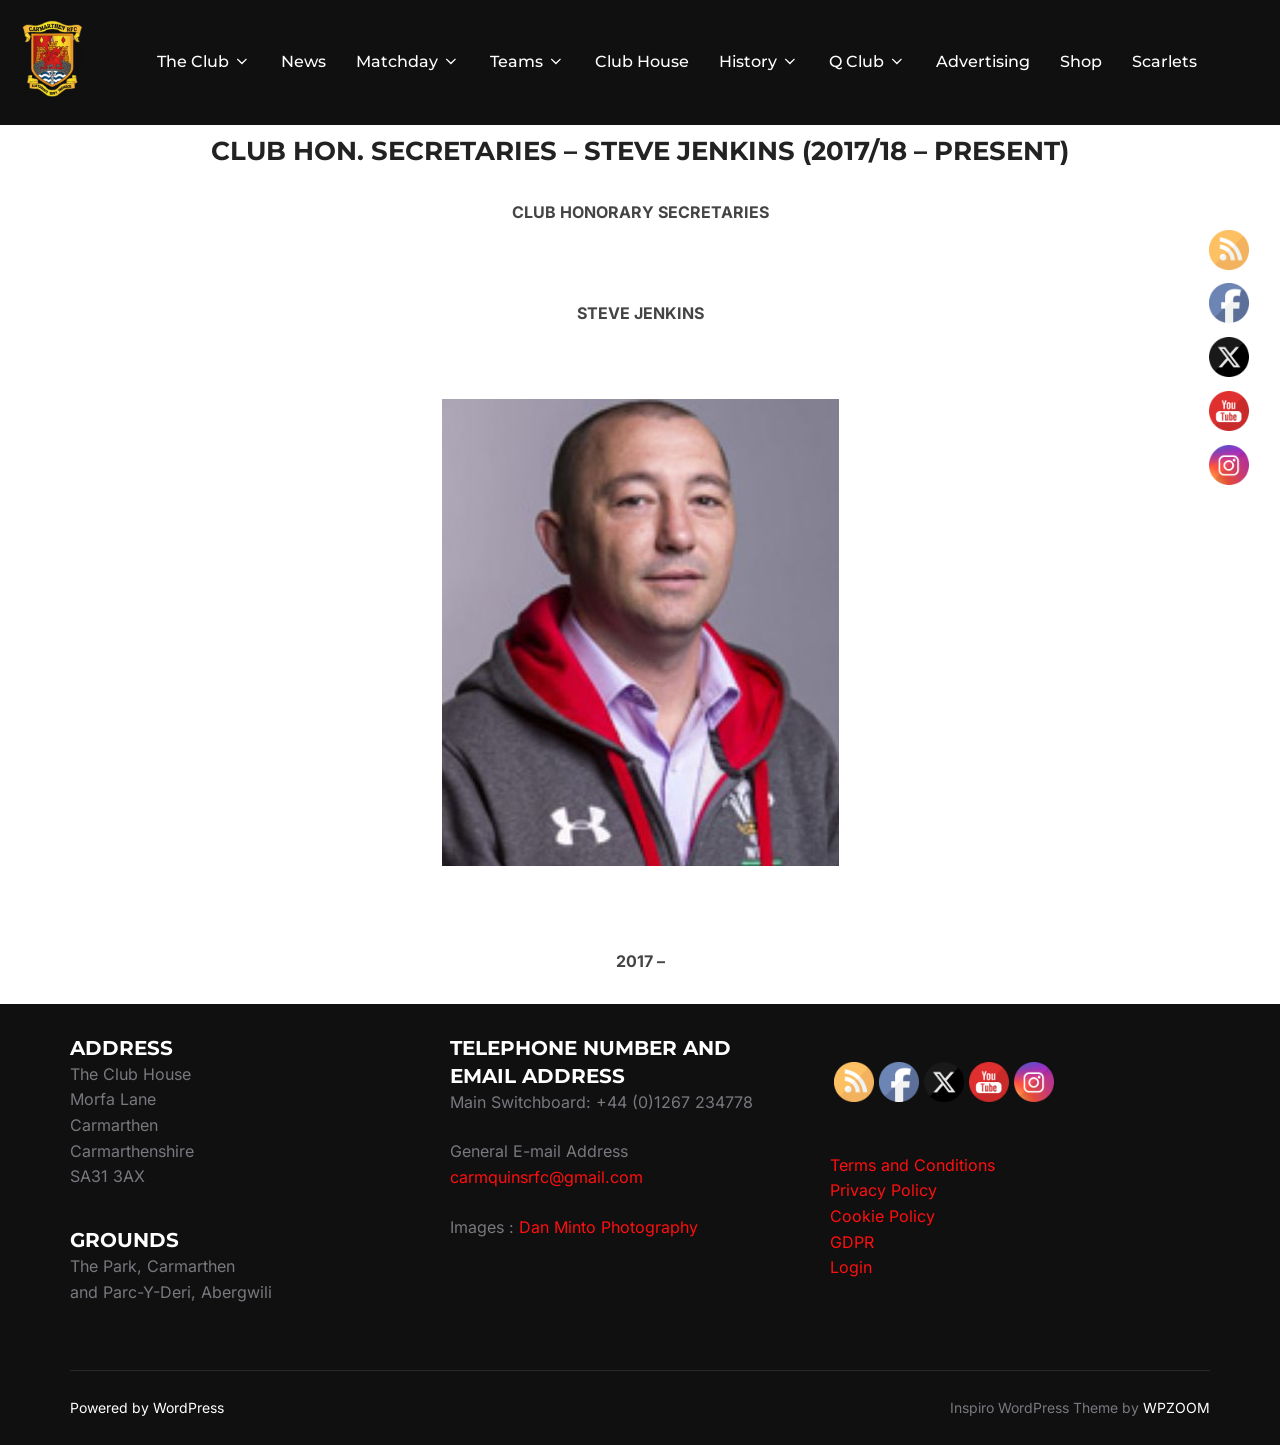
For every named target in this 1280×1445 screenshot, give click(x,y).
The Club (204, 61)
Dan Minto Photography (608, 1227)
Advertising (983, 61)
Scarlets (1164, 61)
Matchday (408, 61)
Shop (1081, 61)
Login (851, 1267)
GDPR (852, 1242)
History (759, 61)
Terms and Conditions (912, 1165)
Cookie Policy (882, 1216)
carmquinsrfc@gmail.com (546, 1177)
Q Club (867, 61)
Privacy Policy (883, 1190)
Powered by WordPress (147, 1407)
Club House (642, 61)
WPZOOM (1176, 1407)
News (303, 61)
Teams (527, 61)
